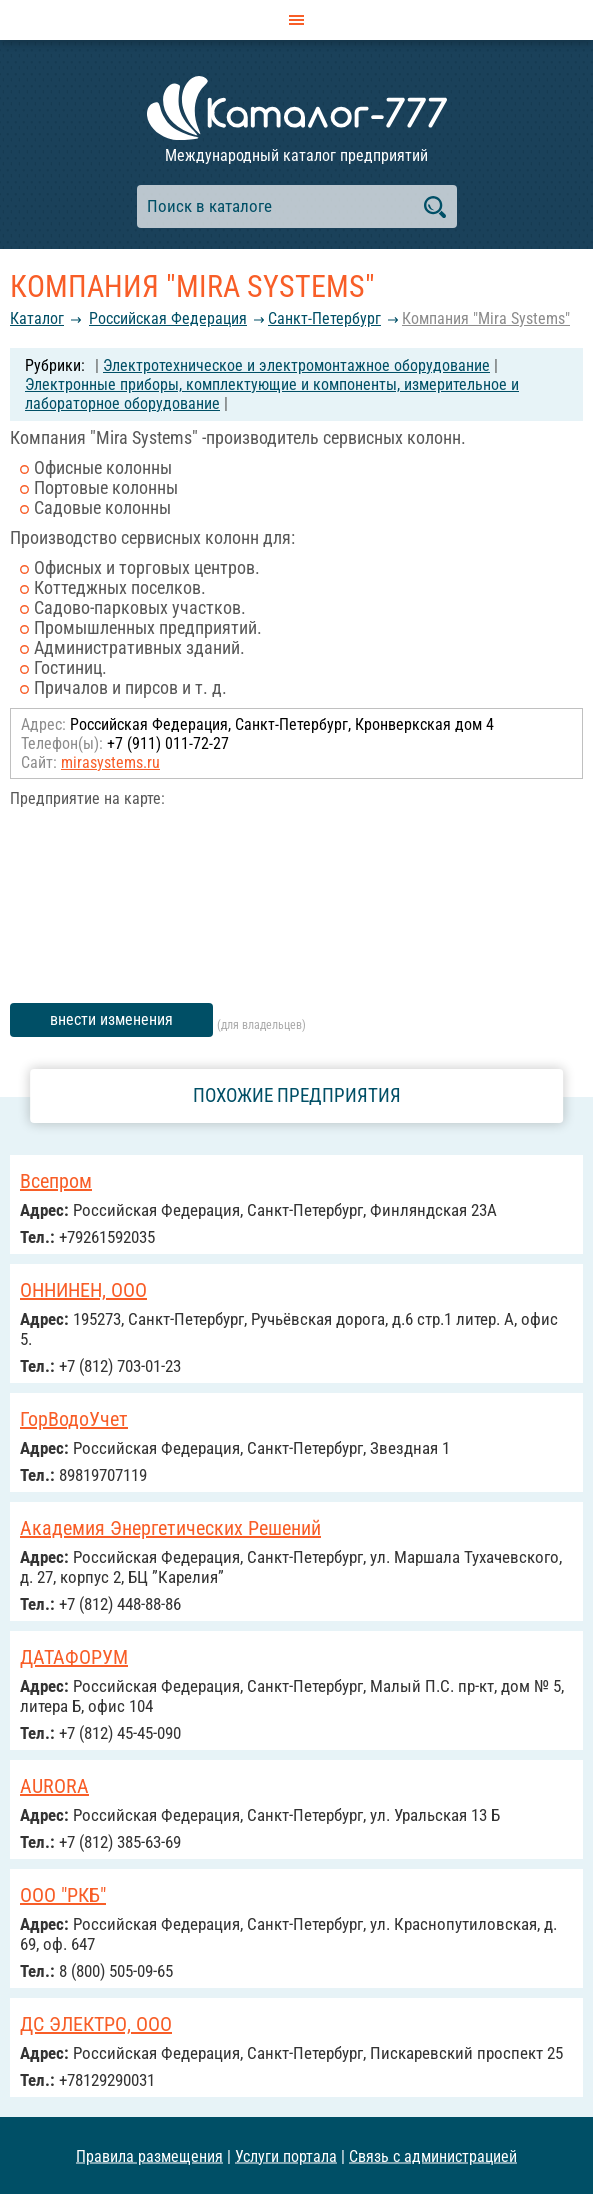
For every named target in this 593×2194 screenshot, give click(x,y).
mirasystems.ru (110, 762)
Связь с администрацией (433, 2155)
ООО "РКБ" (63, 1895)
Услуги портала (286, 2155)
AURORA (54, 1786)
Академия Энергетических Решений (170, 1528)
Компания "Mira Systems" (486, 318)
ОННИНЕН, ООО (83, 1290)
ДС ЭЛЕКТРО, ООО (96, 2024)
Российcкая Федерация (168, 318)
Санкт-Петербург (324, 318)
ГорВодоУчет (74, 1419)
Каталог (37, 318)
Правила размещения (149, 2155)
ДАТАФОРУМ (74, 1657)
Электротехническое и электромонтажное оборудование (296, 365)
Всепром (56, 1181)
